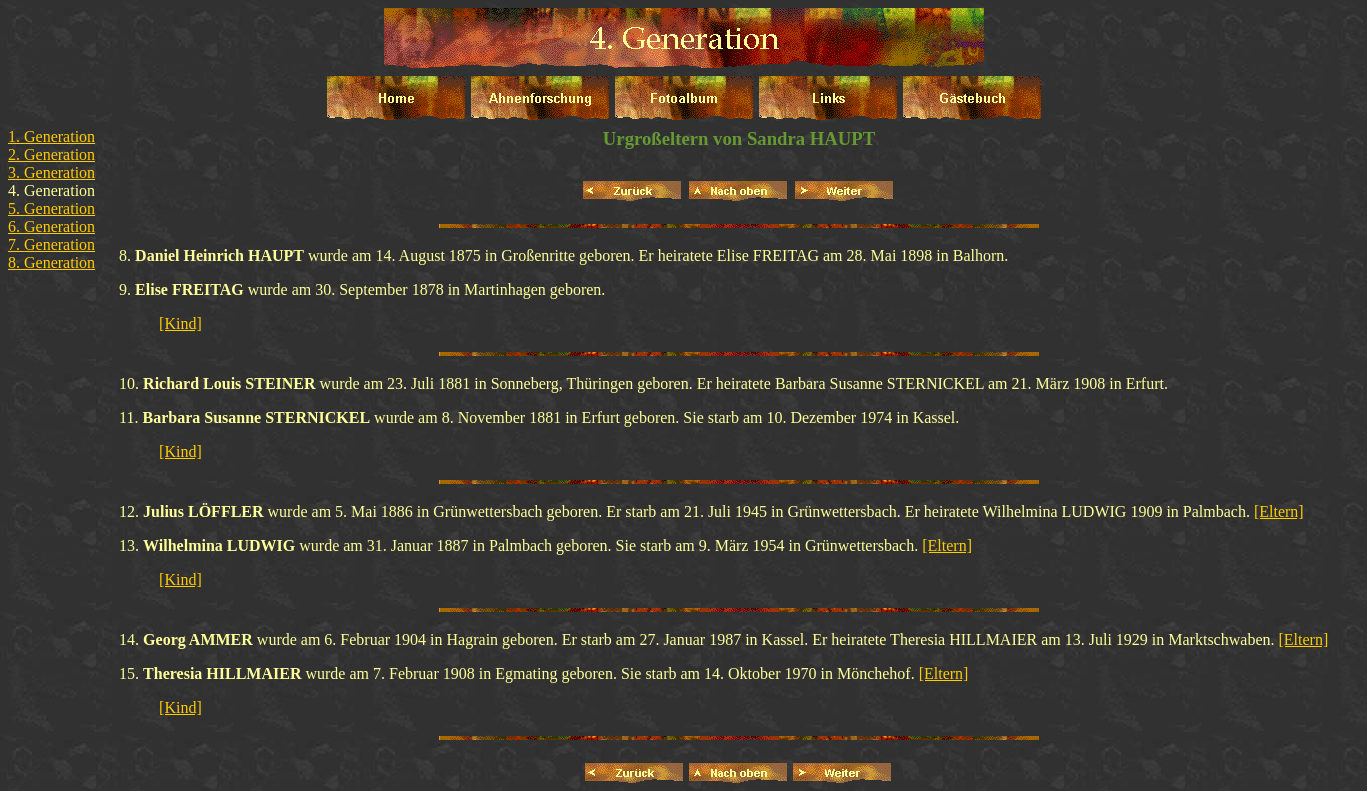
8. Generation (51, 262)
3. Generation (51, 172)
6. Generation (51, 226)
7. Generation (51, 244)
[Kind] (180, 323)
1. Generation (51, 136)
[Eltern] (1279, 511)
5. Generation (51, 208)
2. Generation (51, 154)
